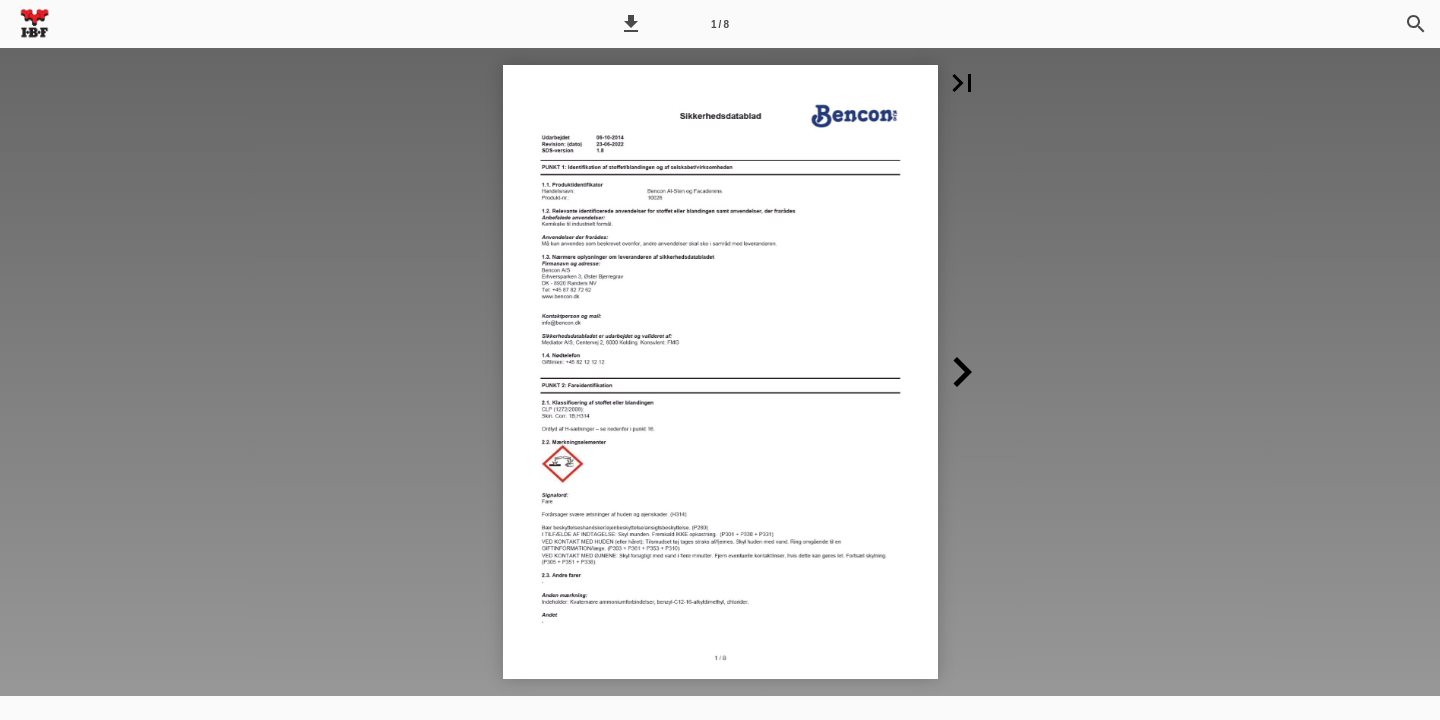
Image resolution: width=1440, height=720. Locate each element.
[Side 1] (720, 24)
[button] (631, 24)
